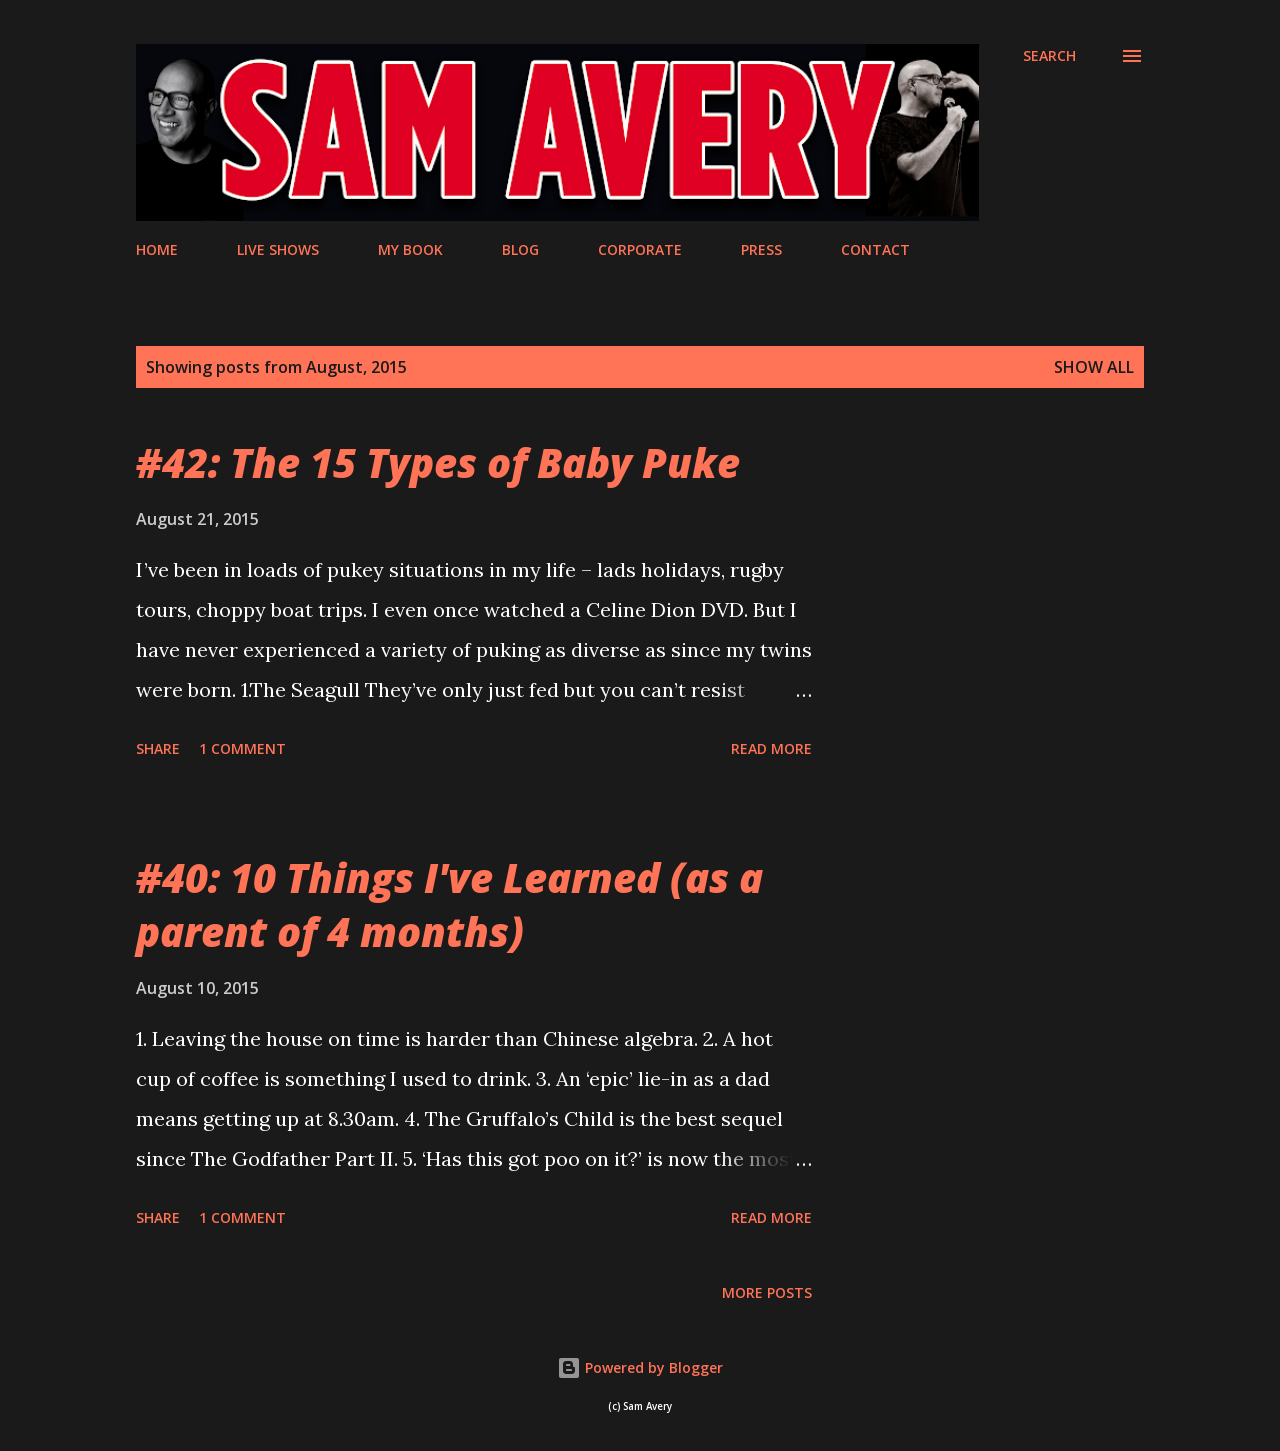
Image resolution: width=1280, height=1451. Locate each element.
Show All (1094, 367)
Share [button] (158, 748)
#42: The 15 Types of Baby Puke (438, 462)
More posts (767, 1292)
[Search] (1049, 56)
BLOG (520, 249)
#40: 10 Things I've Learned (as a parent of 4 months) (449, 904)
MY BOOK (410, 249)
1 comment (242, 748)
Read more (771, 748)
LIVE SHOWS (278, 249)
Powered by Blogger (640, 1367)
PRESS (761, 249)
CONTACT (875, 249)
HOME (157, 249)
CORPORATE (640, 249)
